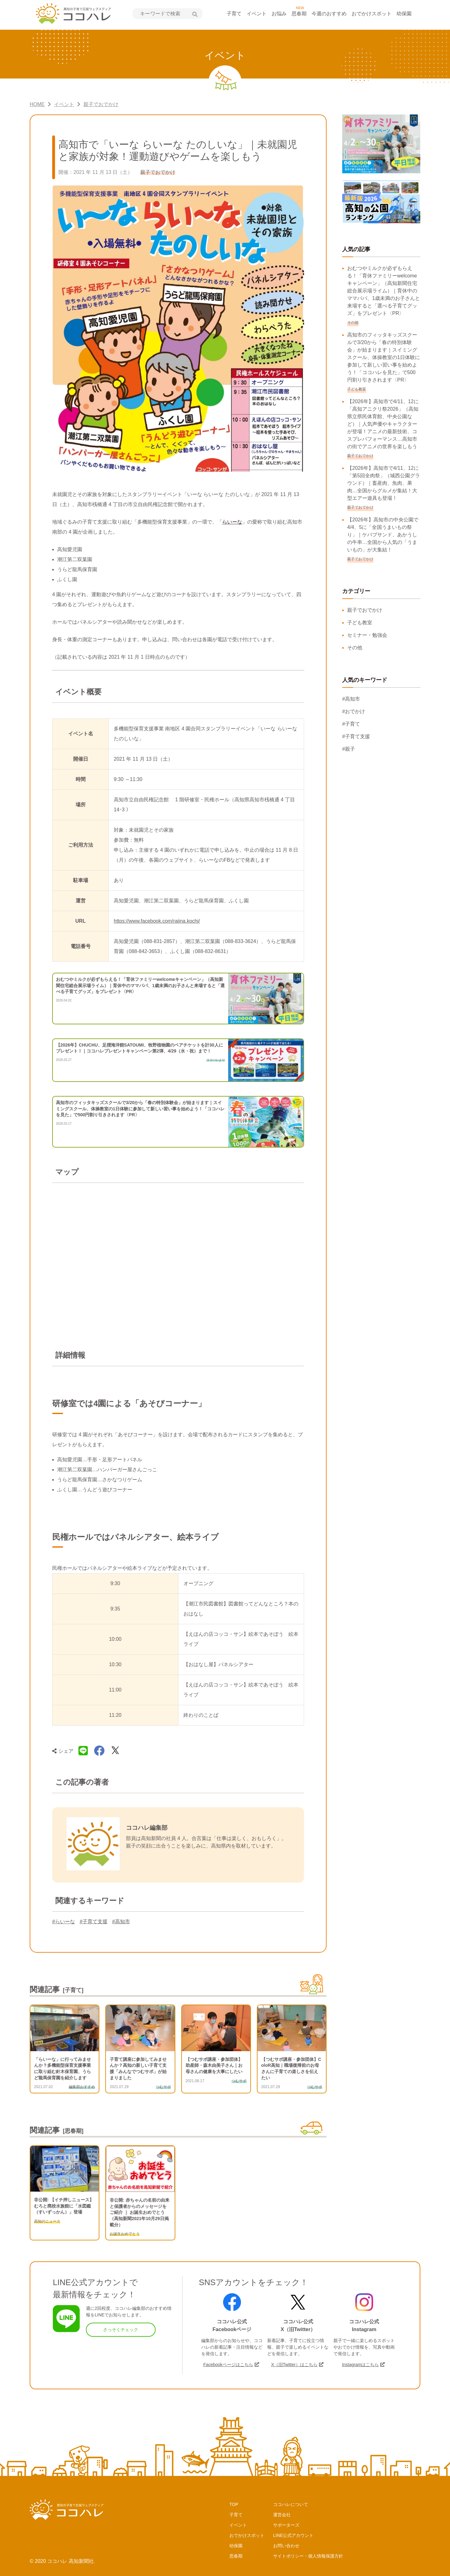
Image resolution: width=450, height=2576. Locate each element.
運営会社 (282, 2514)
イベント (257, 13)
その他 (354, 647)
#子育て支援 (94, 1921)
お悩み (279, 13)
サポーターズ (286, 2525)
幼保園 (404, 13)
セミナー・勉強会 (367, 635)
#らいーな (63, 1921)
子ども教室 (359, 622)
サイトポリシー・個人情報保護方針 (308, 2555)
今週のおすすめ (329, 13)
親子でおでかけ (364, 610)
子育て (234, 13)
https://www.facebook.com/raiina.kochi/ (157, 921)
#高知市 (121, 1921)
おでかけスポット (372, 13)
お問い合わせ (286, 2545)
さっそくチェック (120, 2329)
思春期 (299, 13)
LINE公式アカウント (293, 2535)
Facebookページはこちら (228, 2364)
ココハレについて (290, 2504)
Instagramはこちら (360, 2364)
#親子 (348, 749)
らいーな (232, 522)
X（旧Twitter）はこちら (294, 2364)
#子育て (351, 724)
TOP (233, 2504)
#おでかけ (353, 711)
